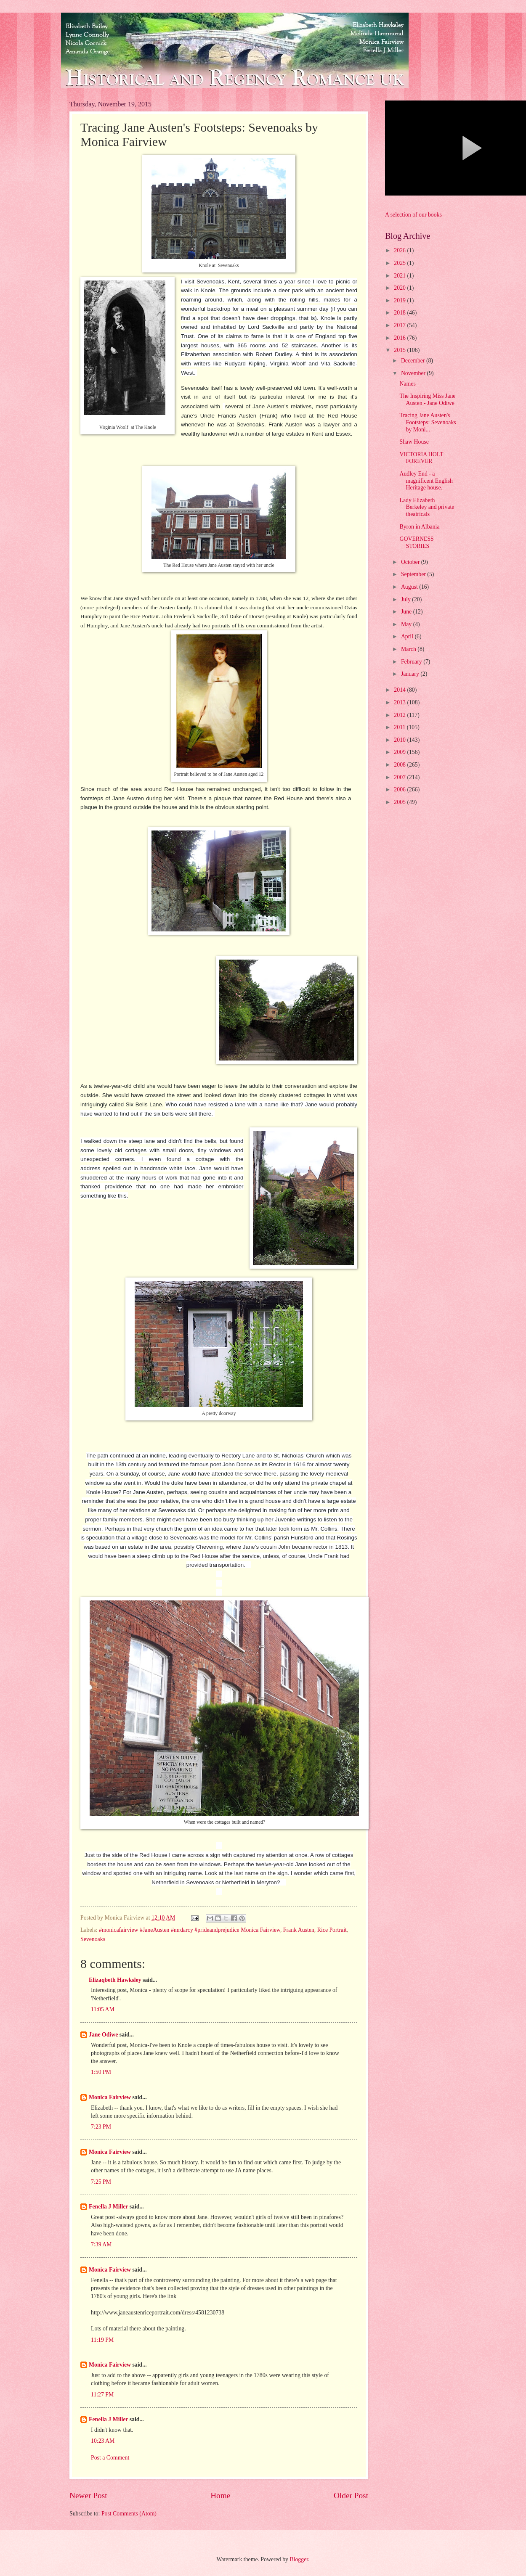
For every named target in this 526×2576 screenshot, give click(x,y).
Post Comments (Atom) (129, 2513)
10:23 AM (102, 2441)
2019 (400, 300)
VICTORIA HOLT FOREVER (421, 458)
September (414, 574)
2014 (400, 690)
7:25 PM (101, 2182)
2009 (400, 752)
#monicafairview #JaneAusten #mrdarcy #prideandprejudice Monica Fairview (189, 1930)
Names (407, 384)
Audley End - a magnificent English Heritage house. (426, 481)
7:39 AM (101, 2244)
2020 (400, 288)
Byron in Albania (419, 527)
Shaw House (413, 442)
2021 (400, 275)
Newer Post (88, 2495)
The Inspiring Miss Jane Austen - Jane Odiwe (427, 399)
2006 (400, 789)
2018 (400, 312)
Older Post (351, 2495)
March (409, 649)
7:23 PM (101, 2127)
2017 (400, 325)
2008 (400, 765)
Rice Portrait (332, 1930)
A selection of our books (413, 215)
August (410, 587)
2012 (400, 715)
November (414, 373)
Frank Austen (298, 1930)
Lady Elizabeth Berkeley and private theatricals (426, 507)
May (407, 624)
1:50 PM (101, 2072)
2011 (400, 727)
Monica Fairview (110, 2097)
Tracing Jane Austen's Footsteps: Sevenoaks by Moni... (427, 422)
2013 (400, 702)
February (412, 662)
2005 (400, 802)
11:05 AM (102, 2009)
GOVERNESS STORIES (416, 542)
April (408, 636)
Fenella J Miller (108, 2206)
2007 (400, 777)
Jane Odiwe (103, 2034)
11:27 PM (102, 2394)
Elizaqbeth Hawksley (115, 1980)
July (406, 599)
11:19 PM (102, 2340)
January (410, 674)
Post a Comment (110, 2457)
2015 (400, 350)
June (407, 611)
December (413, 360)
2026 (400, 250)
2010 (400, 740)
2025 (400, 263)
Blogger (299, 2559)
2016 (400, 338)
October (411, 562)
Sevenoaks (92, 1939)
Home (220, 2495)
